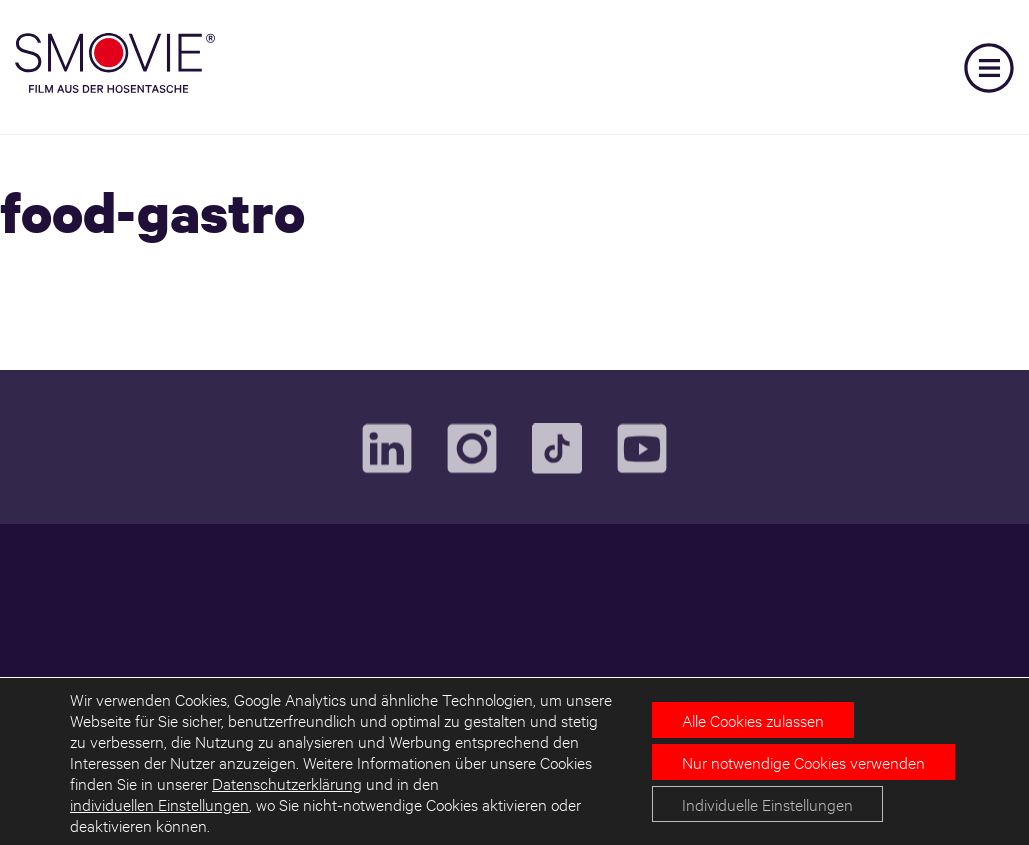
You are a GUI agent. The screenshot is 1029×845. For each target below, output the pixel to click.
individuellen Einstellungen (159, 803)
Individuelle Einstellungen (767, 803)
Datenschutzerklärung (287, 782)
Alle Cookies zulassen (753, 719)
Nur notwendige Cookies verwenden (803, 761)
